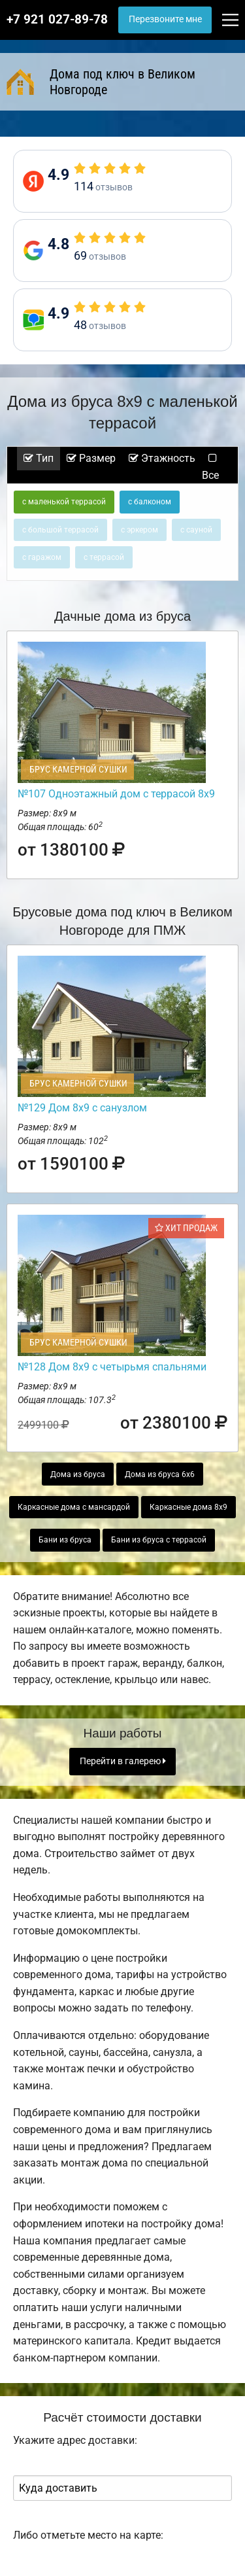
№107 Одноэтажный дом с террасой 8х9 (116, 794)
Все (210, 467)
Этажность (162, 458)
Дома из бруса (77, 1474)
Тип (39, 458)
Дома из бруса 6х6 (160, 1474)
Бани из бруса (65, 1539)
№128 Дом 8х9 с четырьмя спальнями (112, 1367)
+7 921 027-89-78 (57, 19)
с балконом (149, 501)
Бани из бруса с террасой (158, 1539)
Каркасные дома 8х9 (188, 1507)
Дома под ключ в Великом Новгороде (101, 81)
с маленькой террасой (64, 501)
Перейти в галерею (123, 1761)
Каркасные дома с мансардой (74, 1507)
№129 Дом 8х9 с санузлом (82, 1108)
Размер (91, 458)
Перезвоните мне (165, 19)
